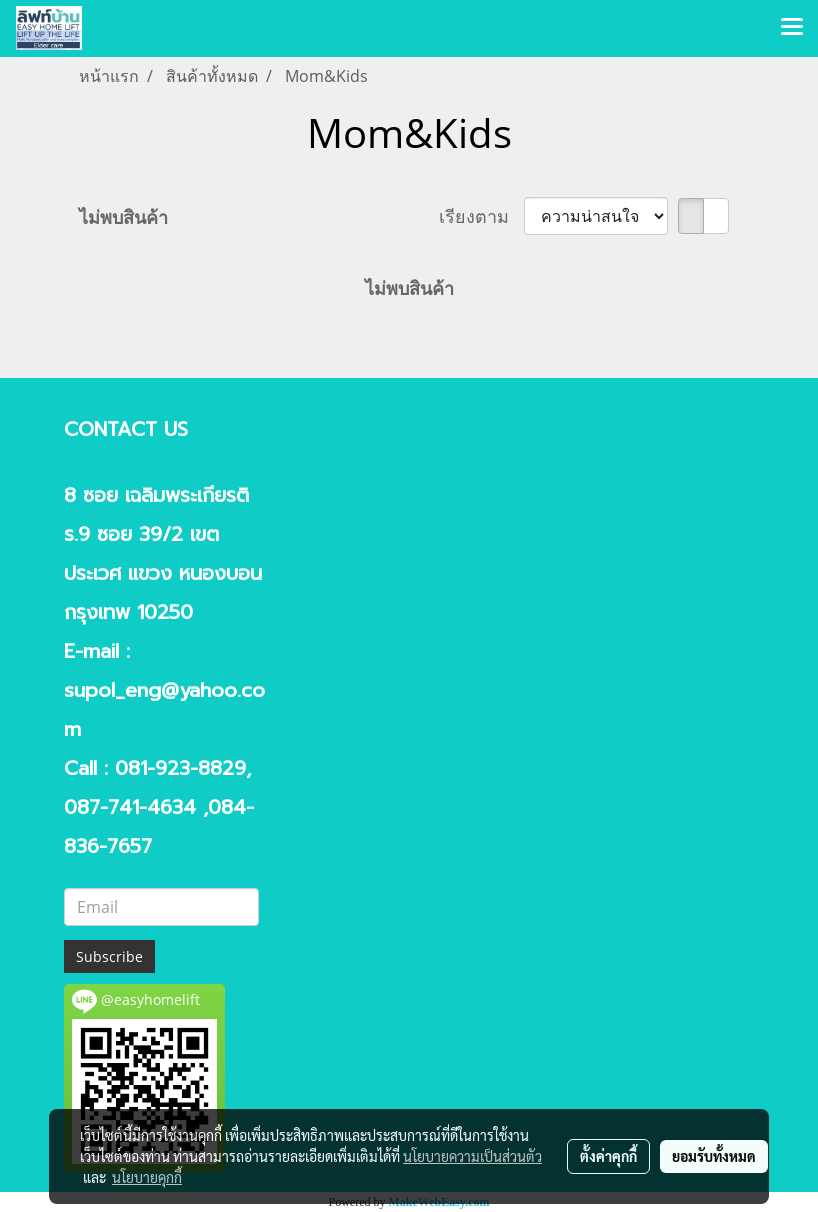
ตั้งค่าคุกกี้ (608, 1156)
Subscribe (109, 956)
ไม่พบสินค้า (123, 217)
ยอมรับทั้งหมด (714, 1156)
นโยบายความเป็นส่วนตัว (472, 1156)
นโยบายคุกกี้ (147, 1177)
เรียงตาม (481, 216)
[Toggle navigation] (792, 28)
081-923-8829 (180, 768)
